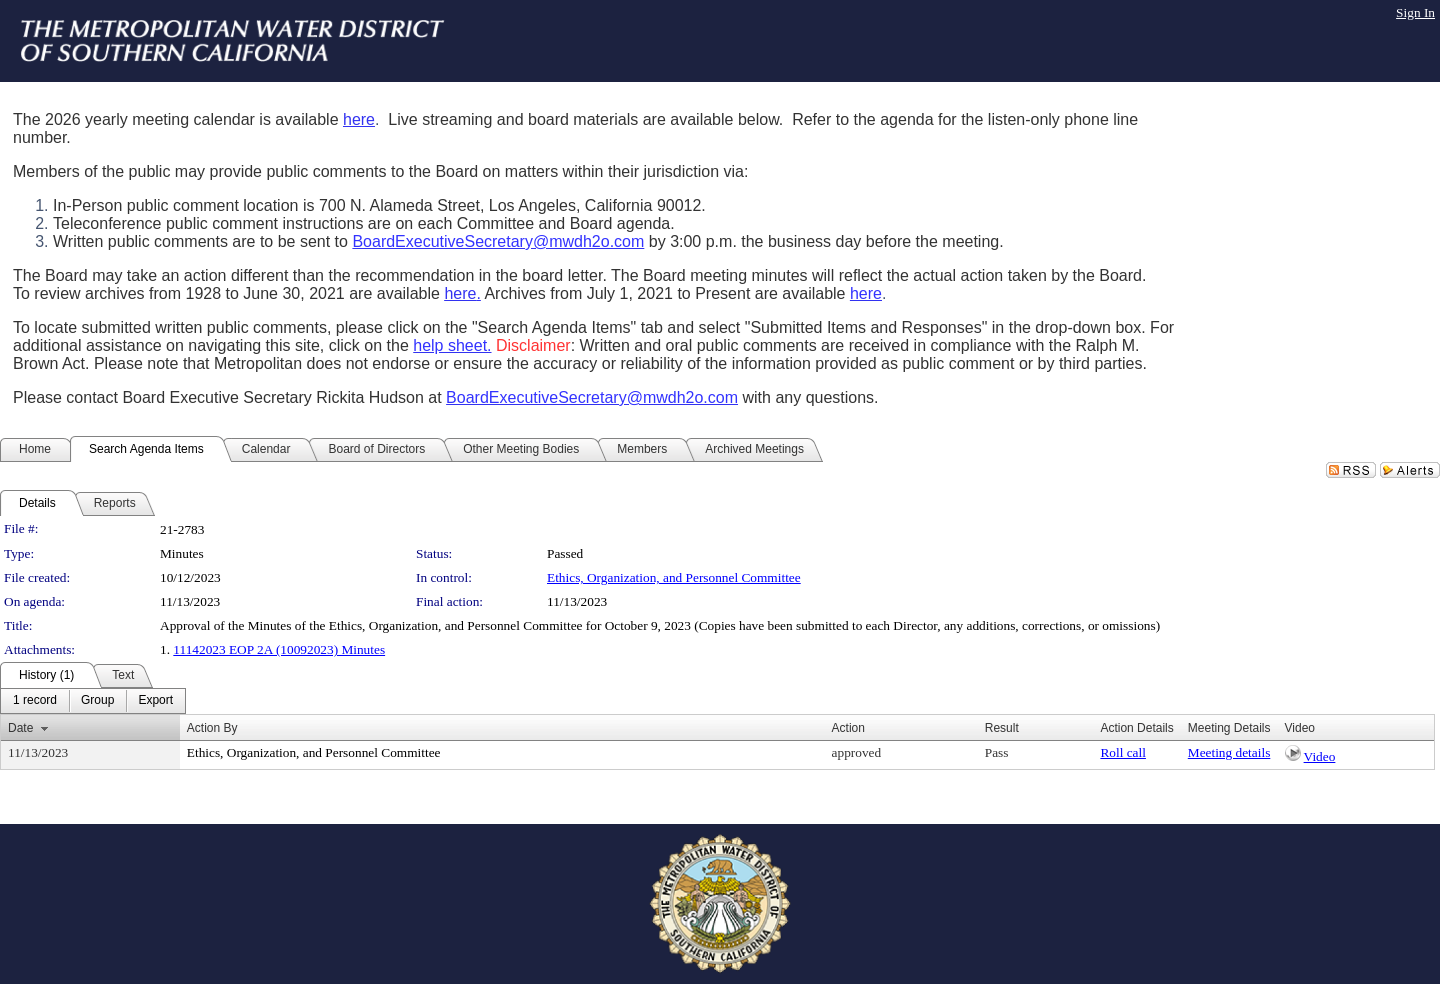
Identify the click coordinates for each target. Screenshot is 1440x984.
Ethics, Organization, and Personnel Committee (674, 577)
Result (1002, 728)
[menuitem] (35, 701)
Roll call (1123, 752)
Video (1320, 756)
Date (20, 728)
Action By (212, 728)
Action (848, 728)
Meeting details (1229, 752)
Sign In (1415, 12)
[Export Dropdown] (155, 701)
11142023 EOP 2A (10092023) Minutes (279, 649)
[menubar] (93, 701)
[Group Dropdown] (97, 701)
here (359, 119)
